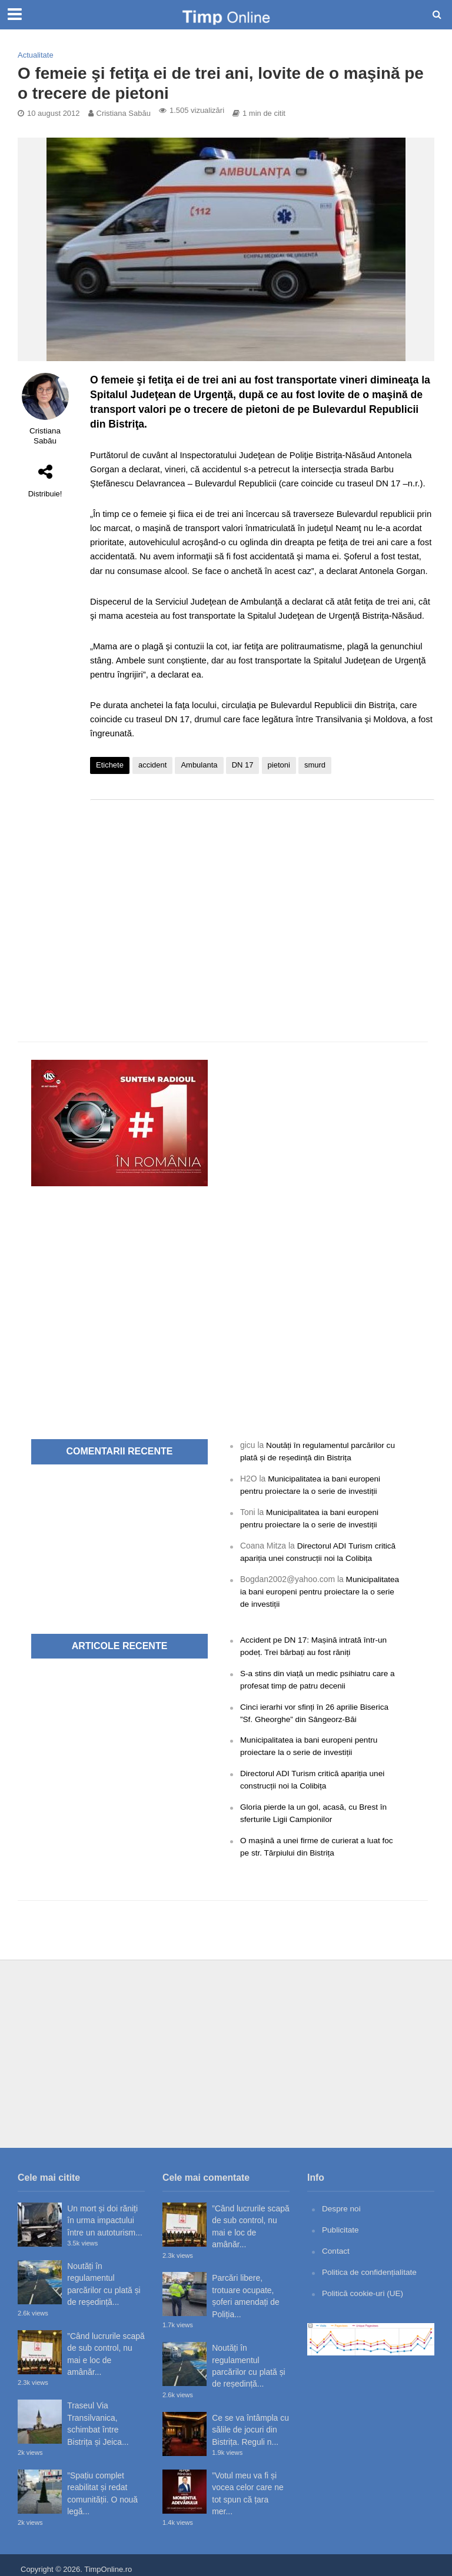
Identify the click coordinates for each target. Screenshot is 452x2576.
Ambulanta (199, 764)
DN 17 (243, 764)
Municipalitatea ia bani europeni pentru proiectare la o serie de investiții (320, 1589)
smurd (314, 764)
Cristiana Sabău (124, 113)
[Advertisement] (262, 902)
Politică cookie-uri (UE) (363, 2284)
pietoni (279, 764)
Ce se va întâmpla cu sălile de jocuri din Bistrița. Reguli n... (250, 2422)
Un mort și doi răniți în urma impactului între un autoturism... (104, 2213)
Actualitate (36, 55)
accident (152, 764)
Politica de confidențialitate (370, 2263)
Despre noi (341, 2200)
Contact (336, 2242)
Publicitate (341, 2222)
